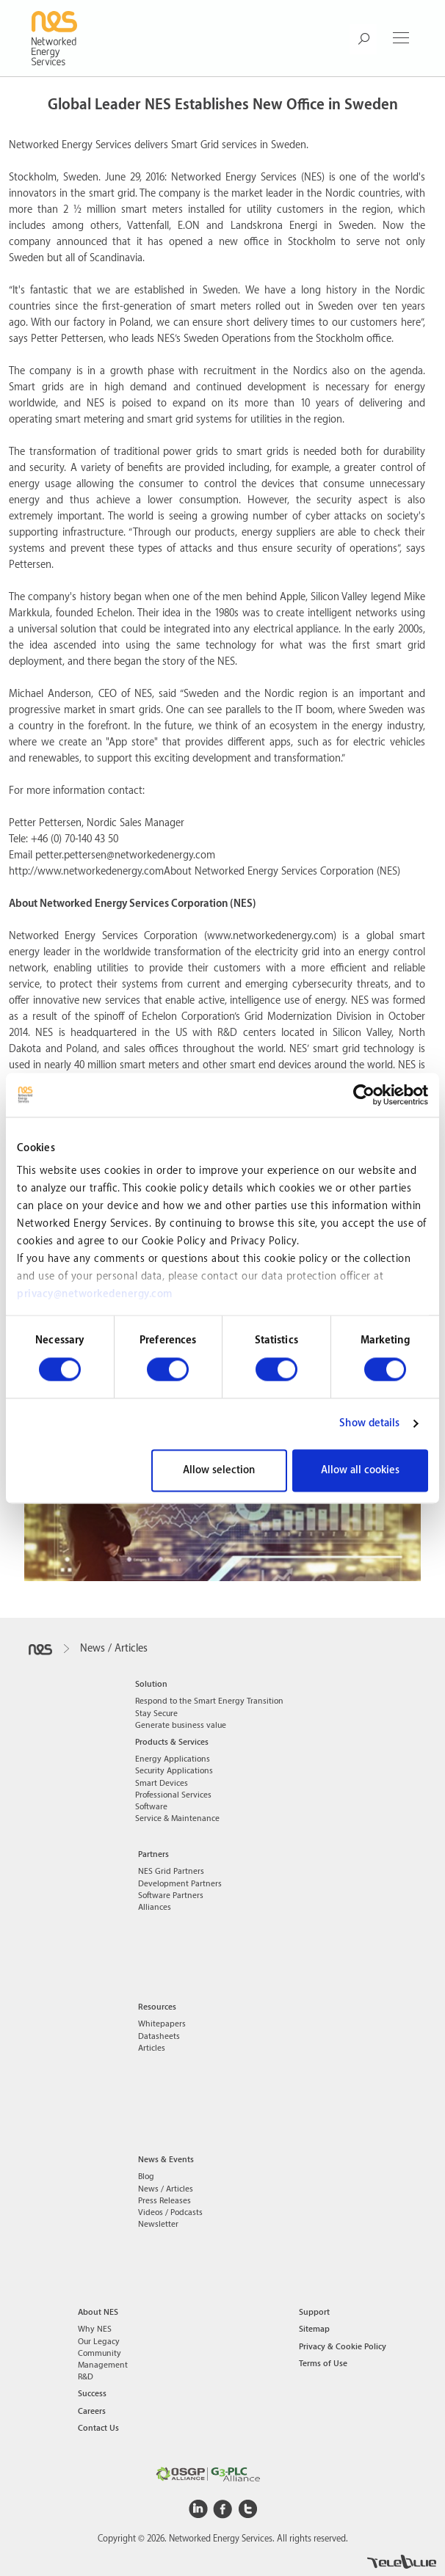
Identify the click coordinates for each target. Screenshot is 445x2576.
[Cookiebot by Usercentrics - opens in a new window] (364, 1095)
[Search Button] (363, 39)
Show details (369, 1424)
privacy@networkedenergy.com (95, 1294)
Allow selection (219, 1470)
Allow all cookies (360, 1470)
